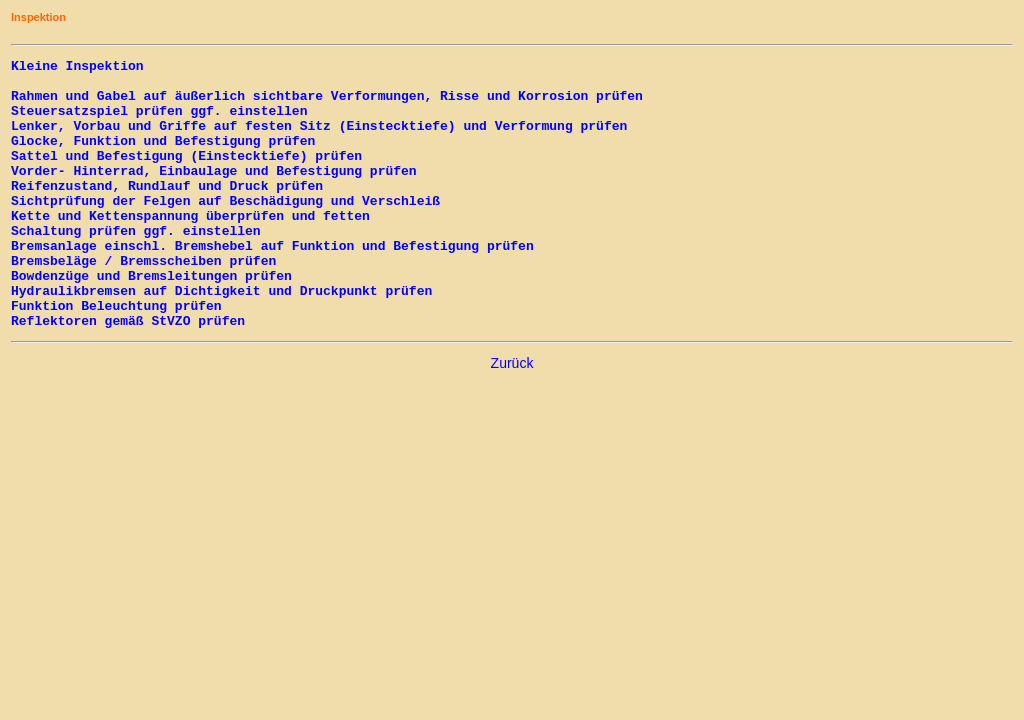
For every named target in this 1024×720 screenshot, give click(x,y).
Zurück (512, 417)
